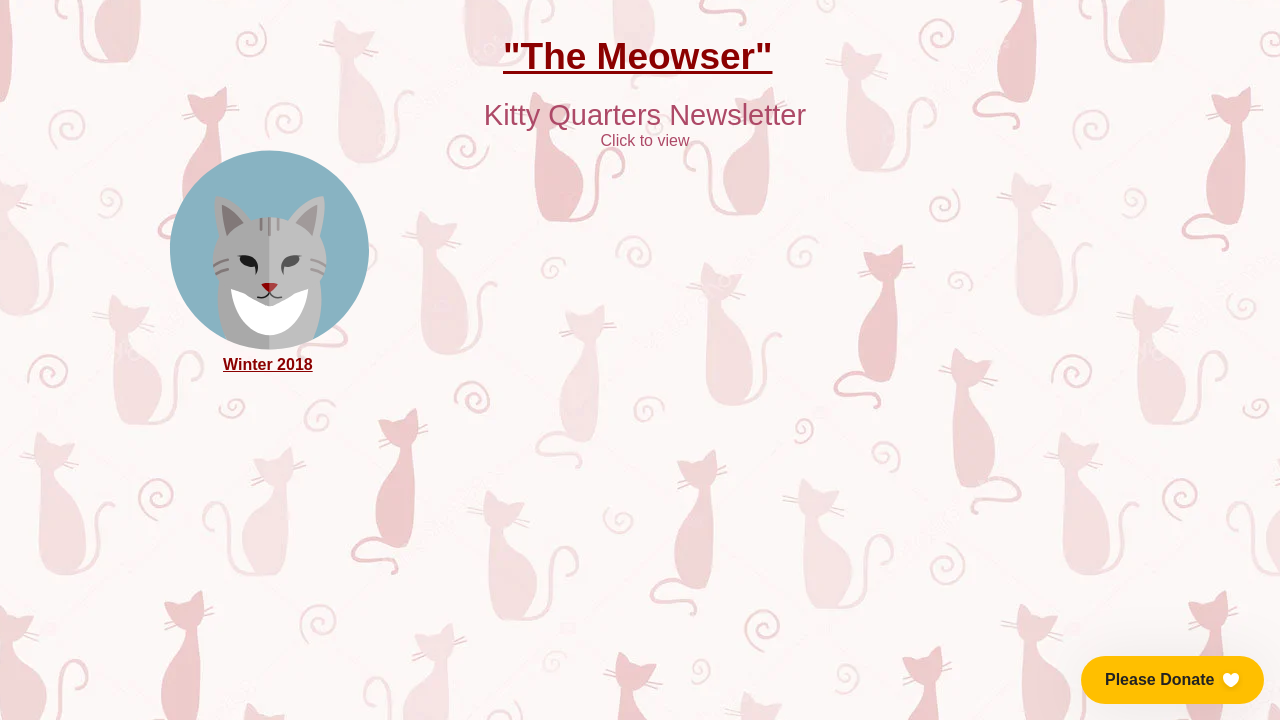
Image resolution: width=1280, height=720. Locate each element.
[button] (1172, 680)
